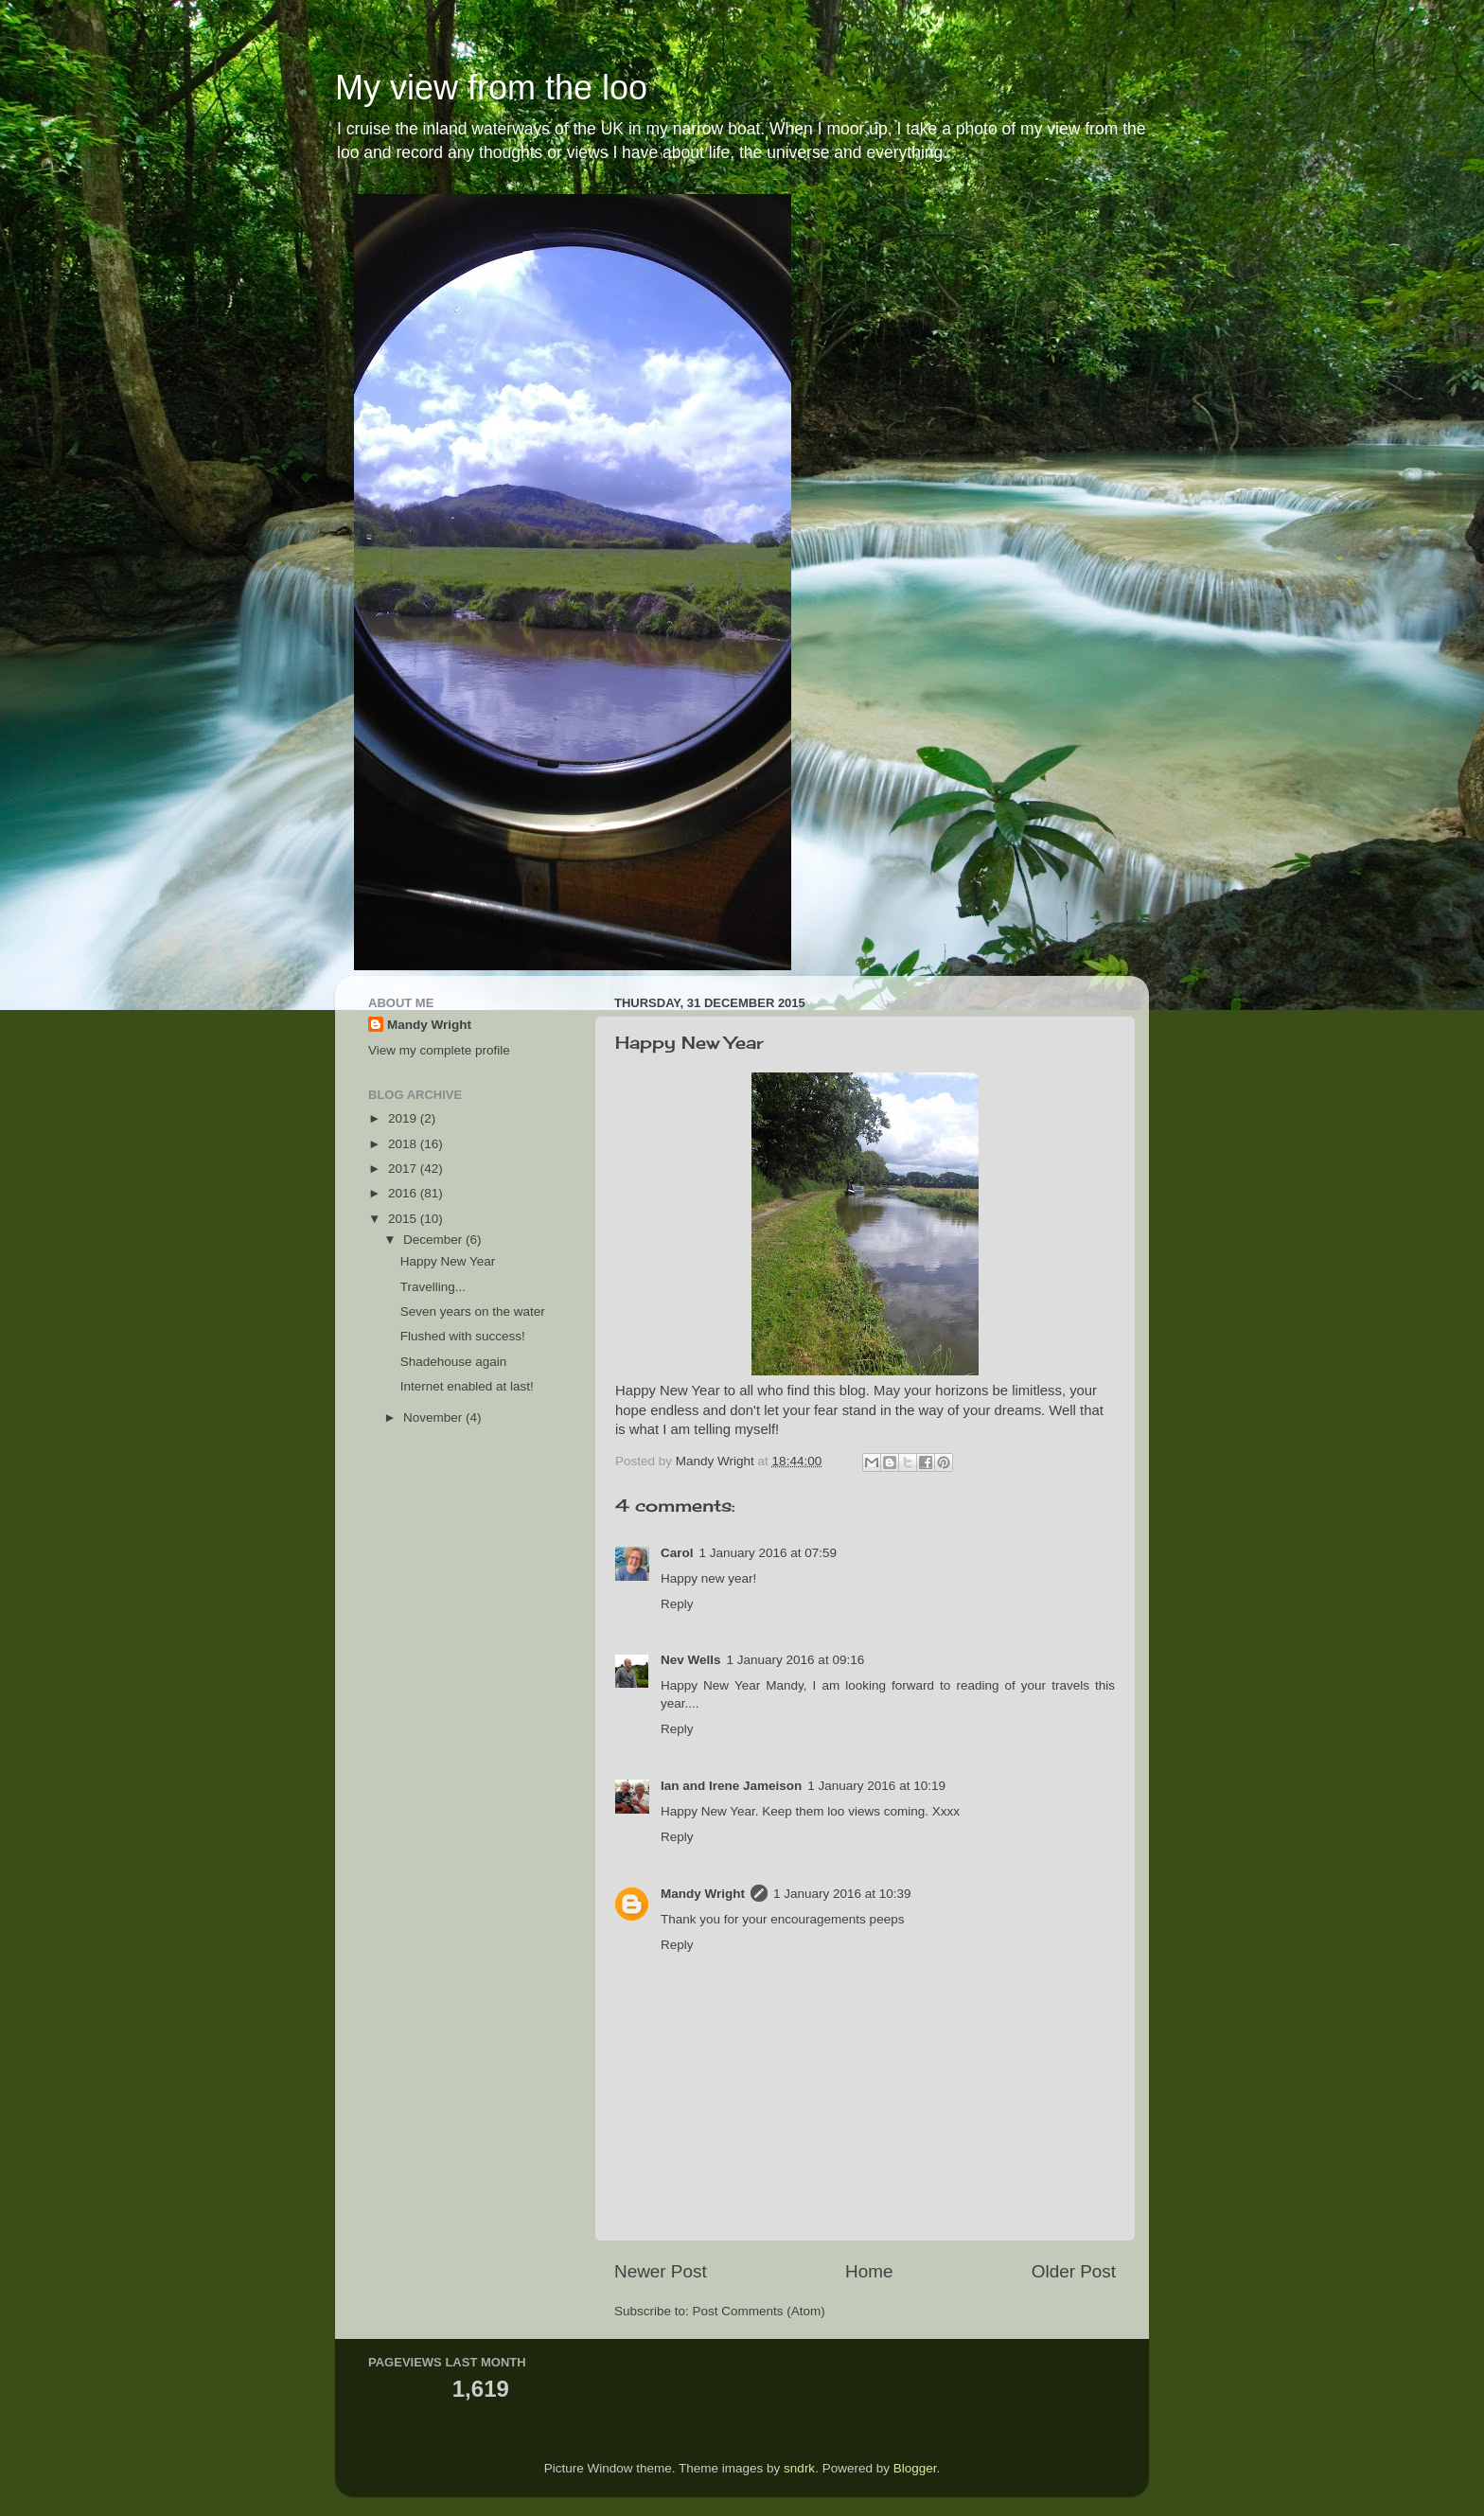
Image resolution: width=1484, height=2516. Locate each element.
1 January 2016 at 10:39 (842, 1894)
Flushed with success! (462, 1336)
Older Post (1074, 2271)
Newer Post (660, 2271)
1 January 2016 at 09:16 (796, 1660)
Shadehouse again (453, 1362)
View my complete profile (439, 1050)
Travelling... (433, 1287)
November (434, 1417)
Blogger (915, 2468)
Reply (677, 1604)
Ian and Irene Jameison (731, 1786)
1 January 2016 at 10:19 (876, 1786)
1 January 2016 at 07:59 (768, 1553)
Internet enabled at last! (467, 1386)
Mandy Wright (703, 1894)
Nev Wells (691, 1660)
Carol (677, 1553)
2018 (404, 1144)
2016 (404, 1193)
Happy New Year (448, 1261)
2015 (404, 1219)
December (434, 1239)
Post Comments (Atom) (759, 2311)
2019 (404, 1118)
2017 (404, 1168)
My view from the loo (491, 87)
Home (868, 2271)
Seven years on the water (472, 1311)
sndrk (799, 2468)
